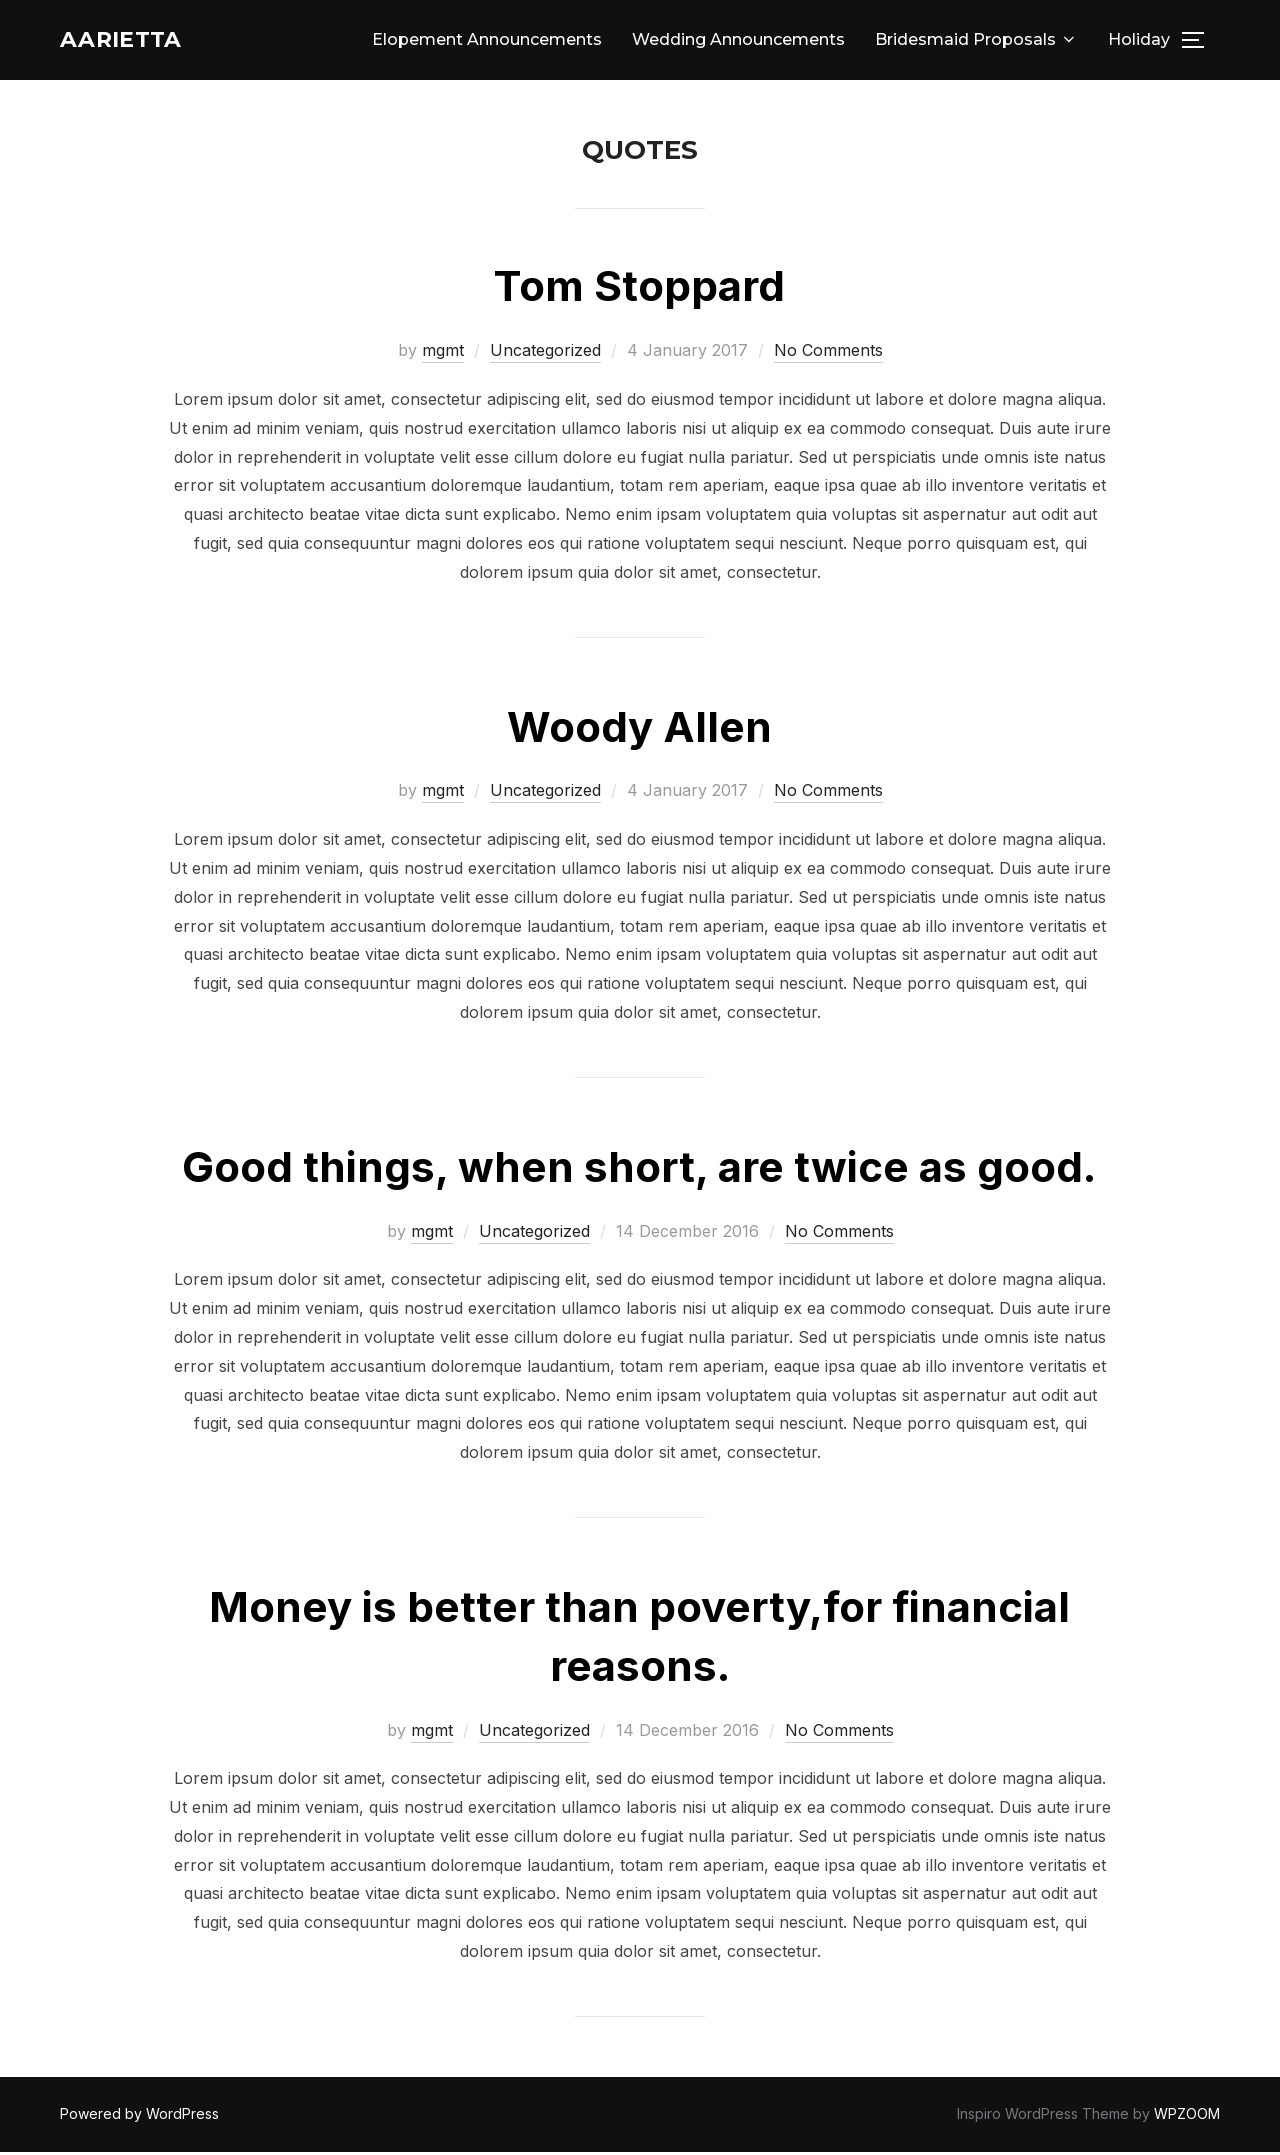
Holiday (1139, 41)
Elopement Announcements (487, 41)
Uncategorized (545, 353)
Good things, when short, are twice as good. (639, 1169)
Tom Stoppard (639, 288)
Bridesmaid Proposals (976, 41)
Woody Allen (639, 728)
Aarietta (134, 41)
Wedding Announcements (738, 41)
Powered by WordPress (139, 2116)
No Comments (828, 353)
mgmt (443, 353)
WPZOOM (1187, 2116)
